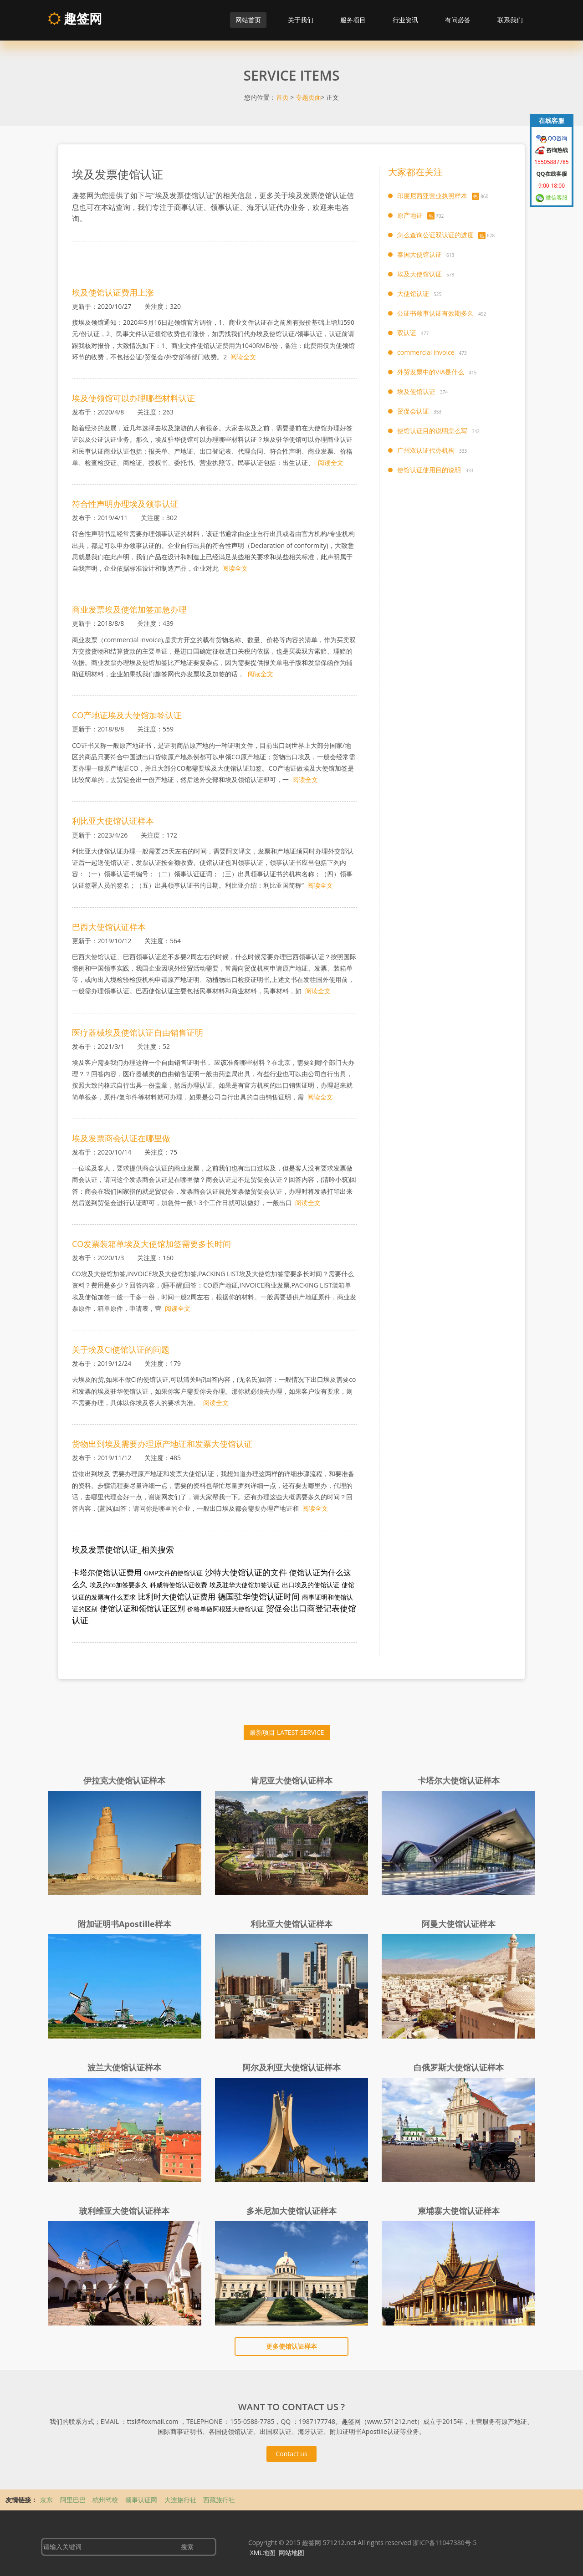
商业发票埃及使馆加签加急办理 (129, 609)
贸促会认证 (413, 411)
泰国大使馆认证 (419, 254)
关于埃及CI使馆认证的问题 (120, 1349)
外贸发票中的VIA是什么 (430, 372)
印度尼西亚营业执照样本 (432, 195)
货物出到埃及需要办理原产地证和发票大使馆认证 (162, 1443)
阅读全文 (243, 357)
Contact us (291, 2453)
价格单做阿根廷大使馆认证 (225, 1609)
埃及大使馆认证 (419, 274)
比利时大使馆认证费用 (176, 1596)
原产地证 (410, 215)
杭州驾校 (106, 2499)
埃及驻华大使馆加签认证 (245, 1584)
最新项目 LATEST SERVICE (287, 1732)
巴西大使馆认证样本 (109, 926)
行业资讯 (405, 19)
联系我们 (510, 19)
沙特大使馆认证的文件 (246, 1572)
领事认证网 (142, 2499)
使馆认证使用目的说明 (429, 469)
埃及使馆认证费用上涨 (113, 292)
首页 (282, 97)
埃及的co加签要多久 (119, 1584)
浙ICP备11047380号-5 (444, 2542)
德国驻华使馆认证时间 (259, 1596)
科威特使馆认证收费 (178, 1584)
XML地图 (263, 2552)
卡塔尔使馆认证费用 (107, 1572)
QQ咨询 (557, 138)
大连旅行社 (181, 2499)
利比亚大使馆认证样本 (113, 820)
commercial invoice (425, 352)
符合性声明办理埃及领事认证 (125, 503)
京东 (47, 2499)
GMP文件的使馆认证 (173, 1573)
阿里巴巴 (73, 2499)
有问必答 (457, 19)
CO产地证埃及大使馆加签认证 (127, 715)
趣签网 (75, 18)
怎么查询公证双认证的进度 (435, 234)
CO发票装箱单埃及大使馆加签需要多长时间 (151, 1243)
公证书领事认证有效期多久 (435, 313)
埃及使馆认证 (416, 391)
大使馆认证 (413, 293)
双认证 (406, 332)
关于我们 (300, 19)
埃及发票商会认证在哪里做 (121, 1138)
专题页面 (308, 97)
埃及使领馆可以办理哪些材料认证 (133, 398)
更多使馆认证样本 (291, 2346)
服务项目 (353, 19)
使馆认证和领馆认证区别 (142, 1608)
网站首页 (248, 19)
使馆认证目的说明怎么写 (432, 430)
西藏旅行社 (219, 2499)
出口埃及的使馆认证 (310, 1584)
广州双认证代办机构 (426, 450)
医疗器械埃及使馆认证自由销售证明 (137, 1032)
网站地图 (291, 2552)
